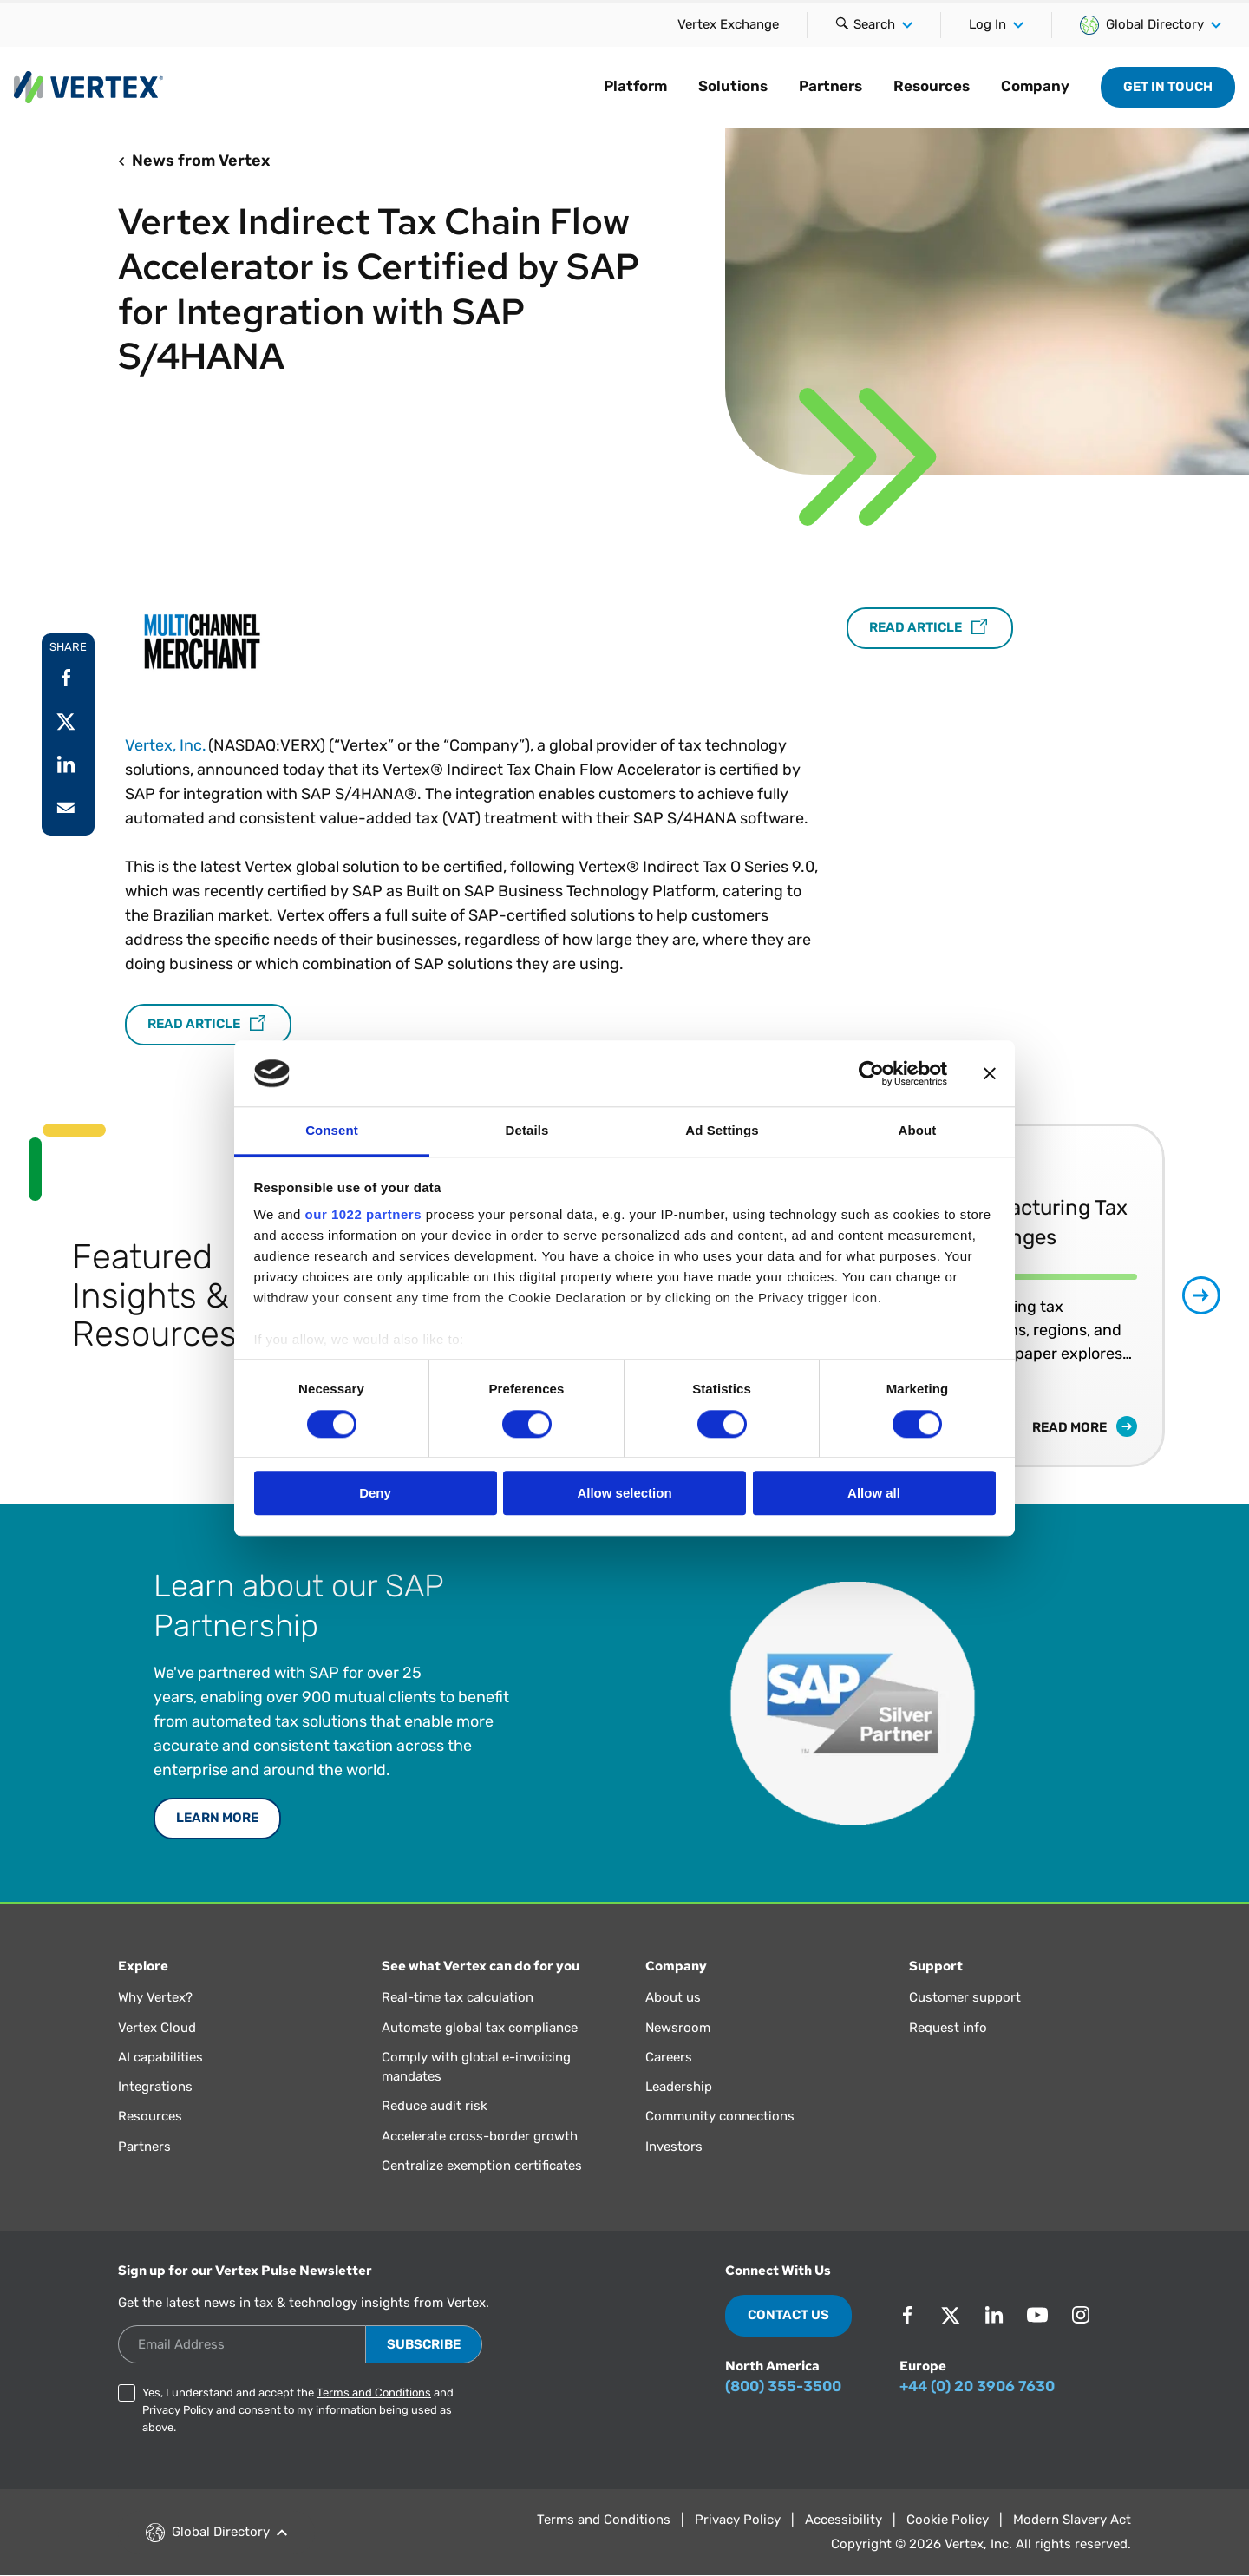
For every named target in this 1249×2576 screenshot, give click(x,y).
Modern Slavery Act (1072, 2519)
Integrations (155, 2086)
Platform (635, 86)
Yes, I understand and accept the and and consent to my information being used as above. (298, 2410)
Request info (948, 2027)
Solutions (733, 86)
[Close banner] (990, 1073)
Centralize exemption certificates (482, 2165)
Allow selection (624, 1492)
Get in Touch (1168, 87)
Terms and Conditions (374, 2392)
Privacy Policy (177, 2409)
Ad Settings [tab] (721, 1131)
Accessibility (843, 2519)
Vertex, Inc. (165, 745)
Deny (375, 1492)
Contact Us (788, 2315)
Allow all (873, 1492)
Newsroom (677, 2027)
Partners (830, 86)
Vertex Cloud (157, 2027)
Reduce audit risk (434, 2106)
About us (673, 1997)
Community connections (720, 2116)
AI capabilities (160, 2057)
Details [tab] (527, 1131)
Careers (668, 2057)
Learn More (217, 1817)
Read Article (208, 1024)
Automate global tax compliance (480, 2027)
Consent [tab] (331, 1131)
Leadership (678, 2086)
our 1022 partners (363, 1215)
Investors (674, 2146)
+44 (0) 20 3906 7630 (977, 2386)
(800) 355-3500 (783, 2386)
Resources (931, 86)
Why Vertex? (155, 1997)
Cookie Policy (947, 2519)
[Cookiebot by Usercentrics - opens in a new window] (871, 1073)
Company (1035, 86)
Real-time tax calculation (457, 1997)
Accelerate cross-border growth (480, 2136)
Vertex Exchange (728, 24)
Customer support (965, 1997)
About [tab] (918, 1131)
